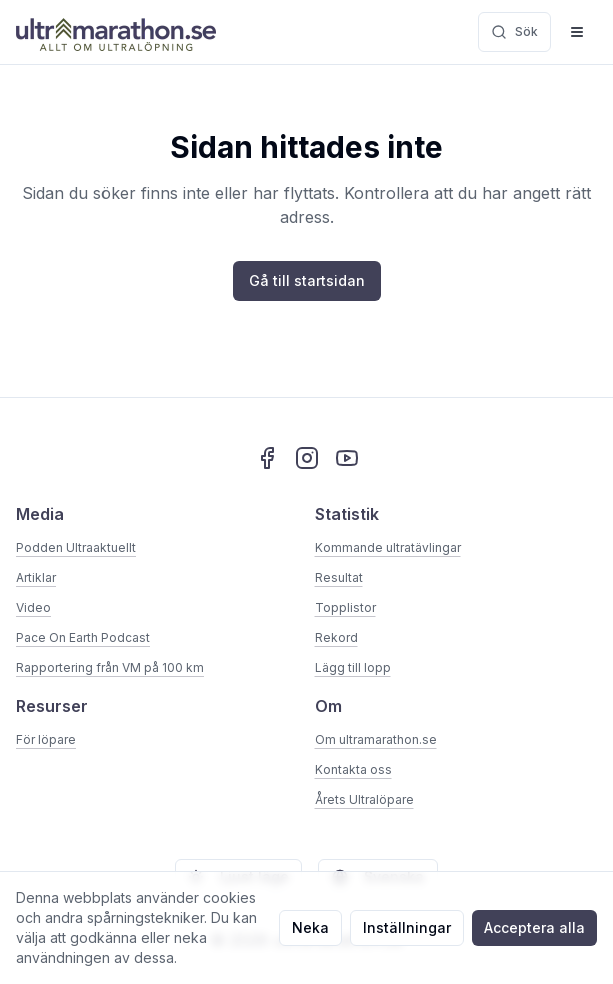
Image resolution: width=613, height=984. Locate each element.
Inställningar (407, 927)
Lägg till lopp (353, 667)
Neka (310, 927)
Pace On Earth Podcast (83, 637)
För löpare (46, 739)
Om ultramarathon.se (376, 739)
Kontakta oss (353, 769)
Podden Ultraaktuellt (76, 547)
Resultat (339, 577)
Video (33, 607)
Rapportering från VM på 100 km (110, 667)
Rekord (336, 637)
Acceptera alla (534, 927)
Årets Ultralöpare (364, 799)
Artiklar (36, 577)
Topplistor (345, 607)
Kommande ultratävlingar (388, 547)
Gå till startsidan (307, 280)
